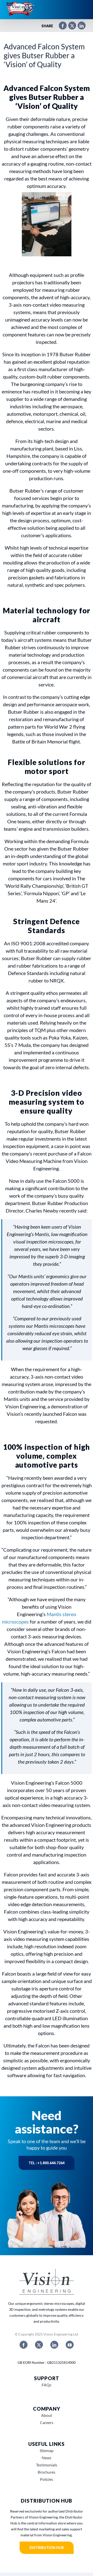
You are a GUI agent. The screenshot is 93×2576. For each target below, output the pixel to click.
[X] (70, 26)
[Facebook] (60, 26)
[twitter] (39, 2345)
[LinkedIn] (79, 26)
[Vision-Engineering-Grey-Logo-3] (46, 2270)
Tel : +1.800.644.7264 (46, 2163)
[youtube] (70, 2345)
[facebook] (24, 2345)
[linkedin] (54, 2345)
